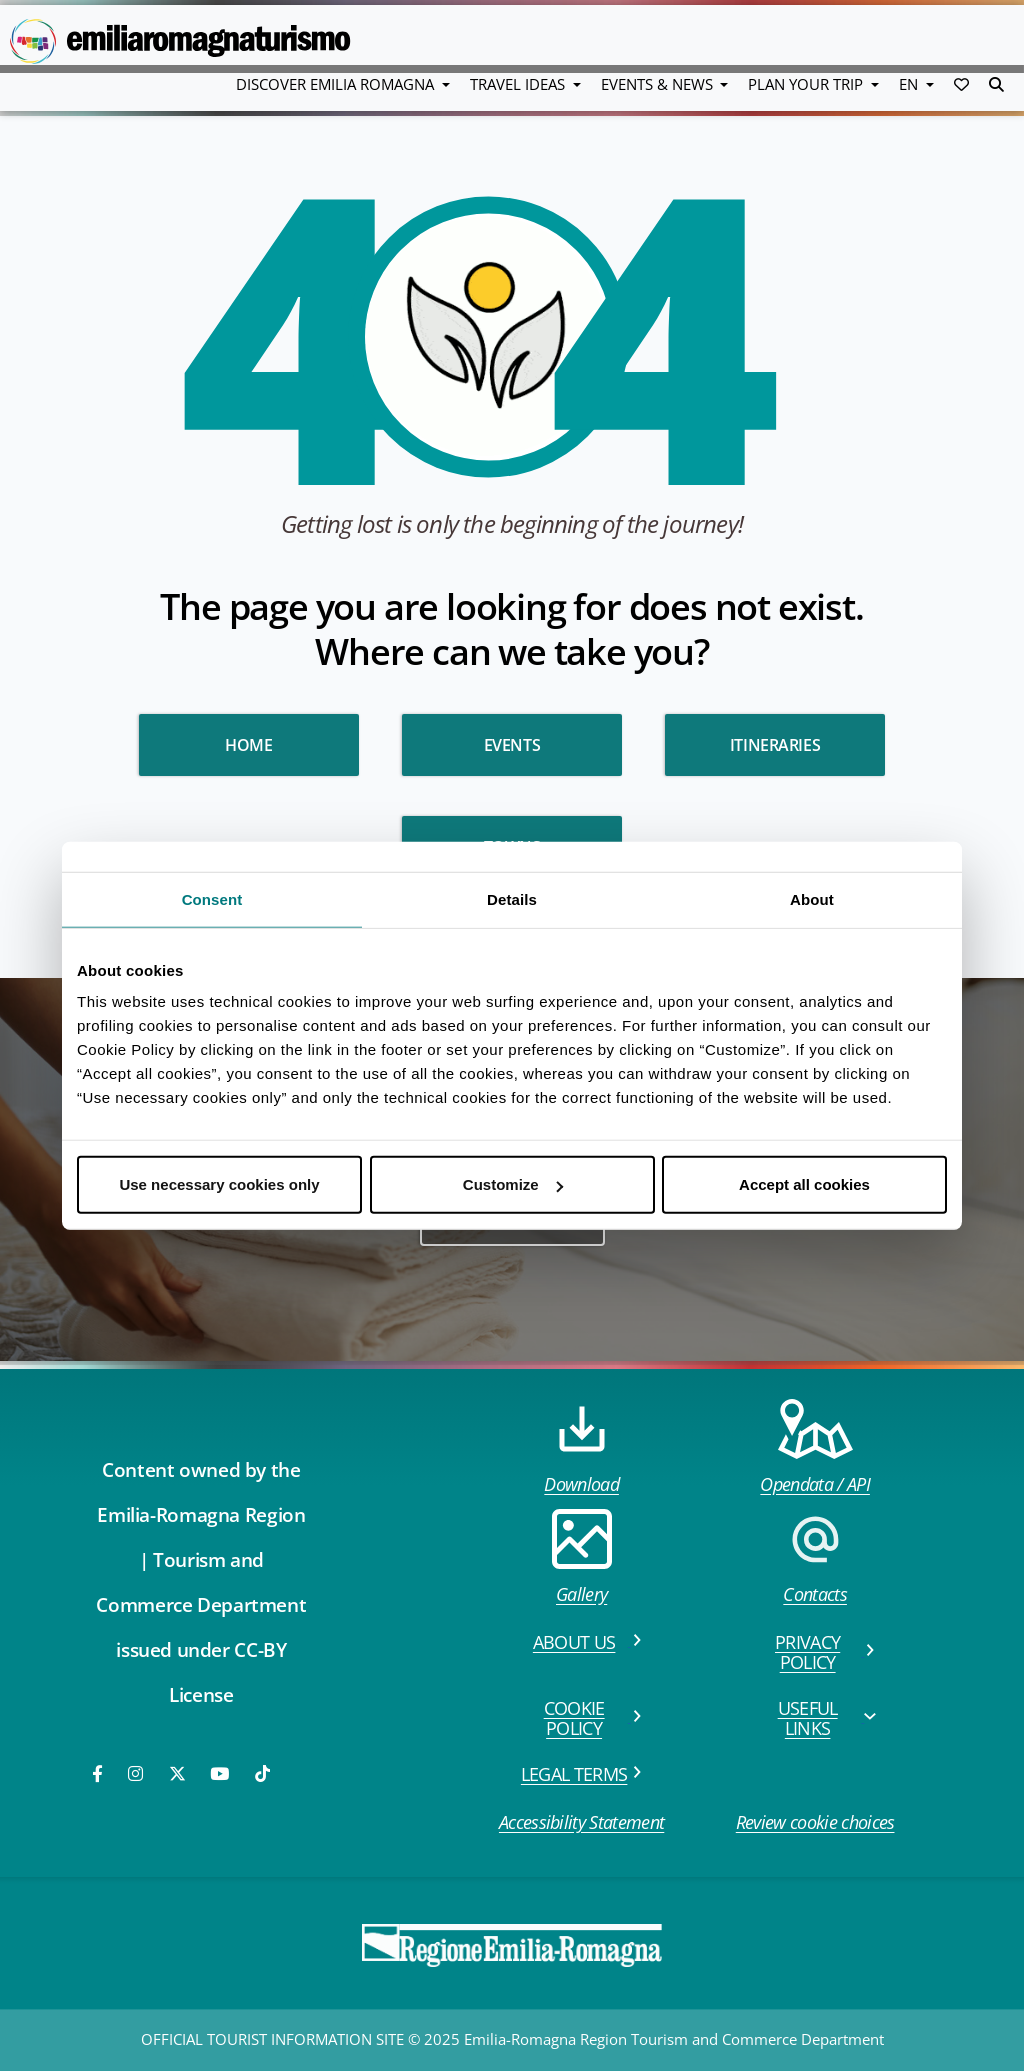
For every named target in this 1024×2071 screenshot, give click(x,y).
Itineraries (775, 745)
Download (581, 1447)
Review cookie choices (815, 1822)
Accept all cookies (804, 1184)
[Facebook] (99, 1773)
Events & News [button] (659, 84)
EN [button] (910, 84)
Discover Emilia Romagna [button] (337, 84)
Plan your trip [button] (807, 84)
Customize (513, 1184)
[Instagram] (137, 1773)
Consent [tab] (212, 898)
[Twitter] (177, 1773)
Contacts (815, 1557)
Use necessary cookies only (219, 1184)
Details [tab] (512, 898)
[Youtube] (221, 1773)
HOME (248, 745)
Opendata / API (814, 1447)
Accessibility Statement (581, 1822)
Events (512, 745)
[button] (961, 84)
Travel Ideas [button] (519, 84)
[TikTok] (262, 1773)
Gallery (582, 1557)
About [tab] (812, 898)
